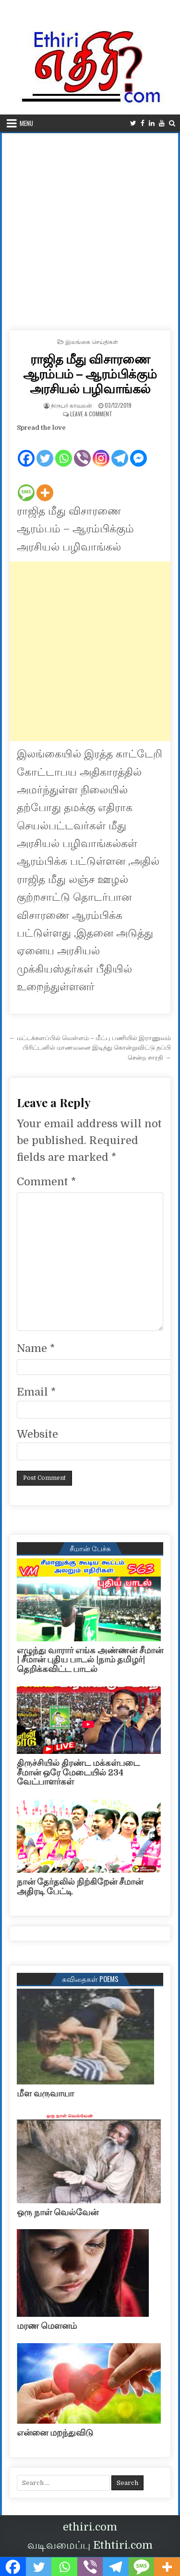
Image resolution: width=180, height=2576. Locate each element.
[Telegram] (119, 451)
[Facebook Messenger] (138, 451)
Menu (26, 123)
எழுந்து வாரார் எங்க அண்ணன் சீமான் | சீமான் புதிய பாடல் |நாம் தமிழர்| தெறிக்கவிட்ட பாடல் (90, 1660)
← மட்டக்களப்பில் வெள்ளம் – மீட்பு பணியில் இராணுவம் (90, 1038)
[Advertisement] (90, 228)
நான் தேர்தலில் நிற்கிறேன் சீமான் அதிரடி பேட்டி (80, 1886)
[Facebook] (26, 451)
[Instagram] (101, 451)
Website (37, 1434)
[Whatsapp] (63, 451)
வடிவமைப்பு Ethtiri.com (90, 2545)
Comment (46, 1182)
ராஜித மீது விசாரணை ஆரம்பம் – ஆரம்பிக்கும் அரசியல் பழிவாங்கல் (90, 373)
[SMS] (26, 485)
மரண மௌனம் (47, 2326)
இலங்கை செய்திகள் (91, 341)
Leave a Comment (91, 414)
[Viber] (82, 451)
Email (36, 1392)
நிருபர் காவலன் (71, 405)
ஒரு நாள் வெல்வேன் (57, 2212)
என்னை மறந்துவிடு (55, 2433)
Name (36, 1348)
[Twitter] (44, 451)
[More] (44, 485)
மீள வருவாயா (45, 2093)
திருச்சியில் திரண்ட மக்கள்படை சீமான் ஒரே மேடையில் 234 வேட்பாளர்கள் (78, 1772)
